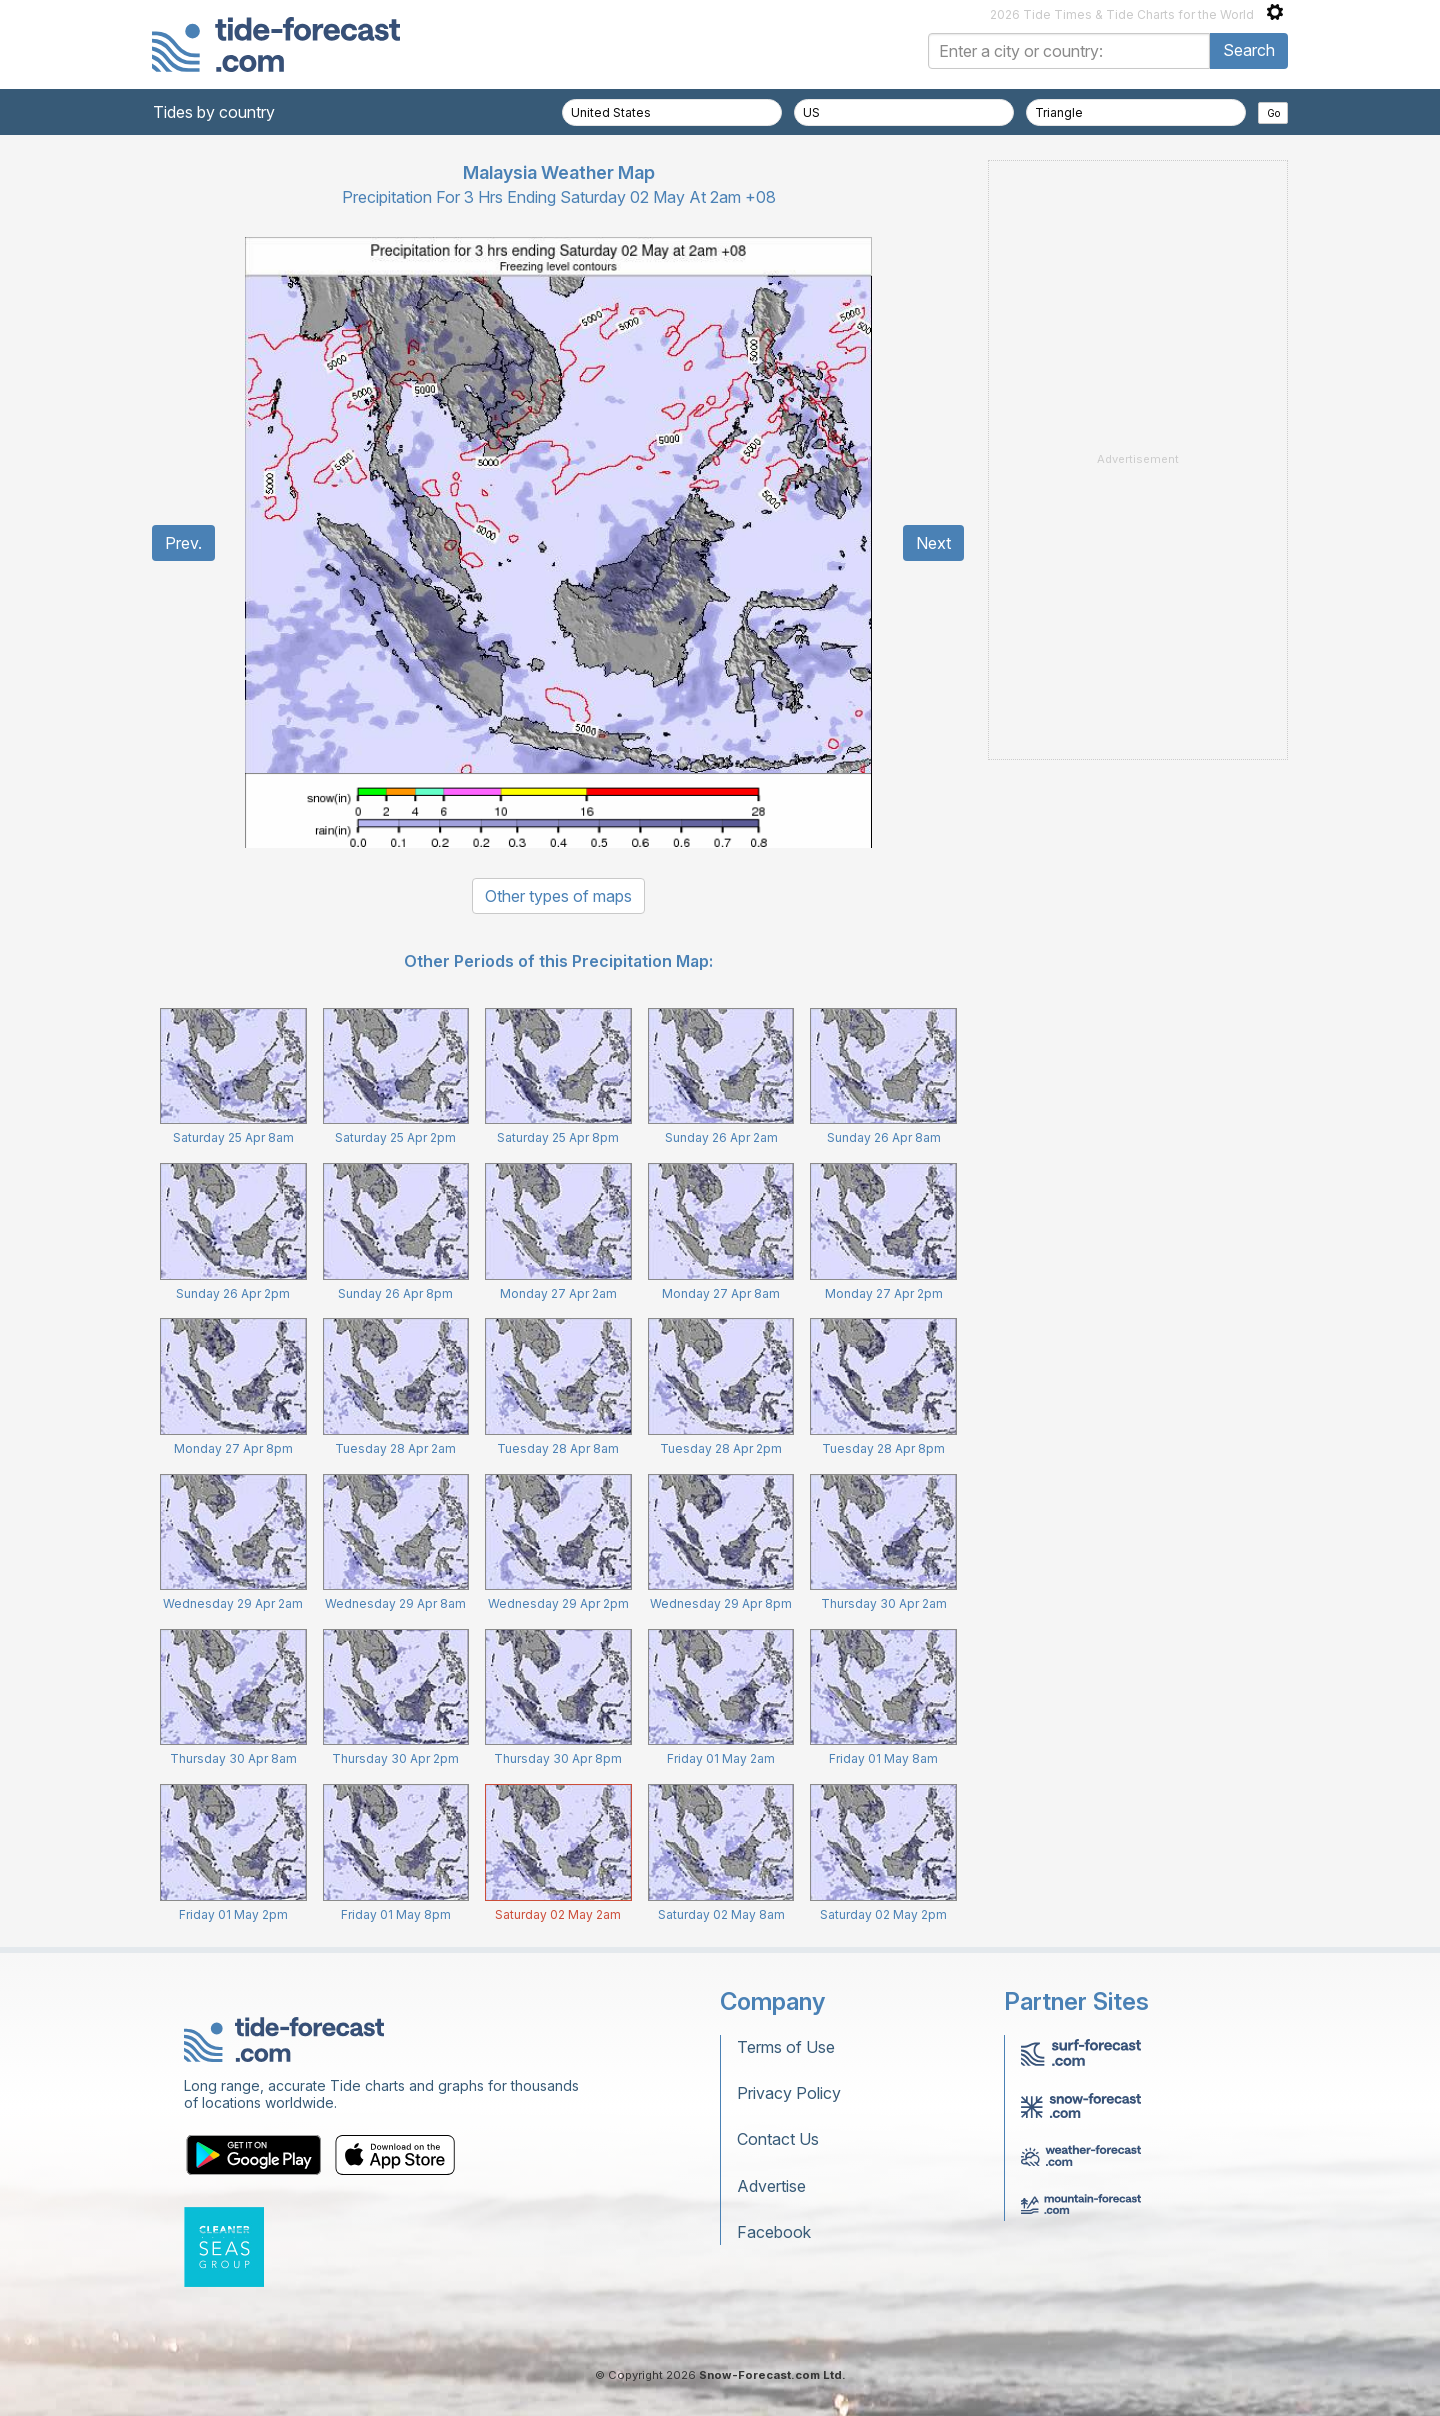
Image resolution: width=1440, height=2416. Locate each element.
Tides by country (214, 112)
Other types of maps (558, 896)
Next (933, 543)
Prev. (183, 543)
